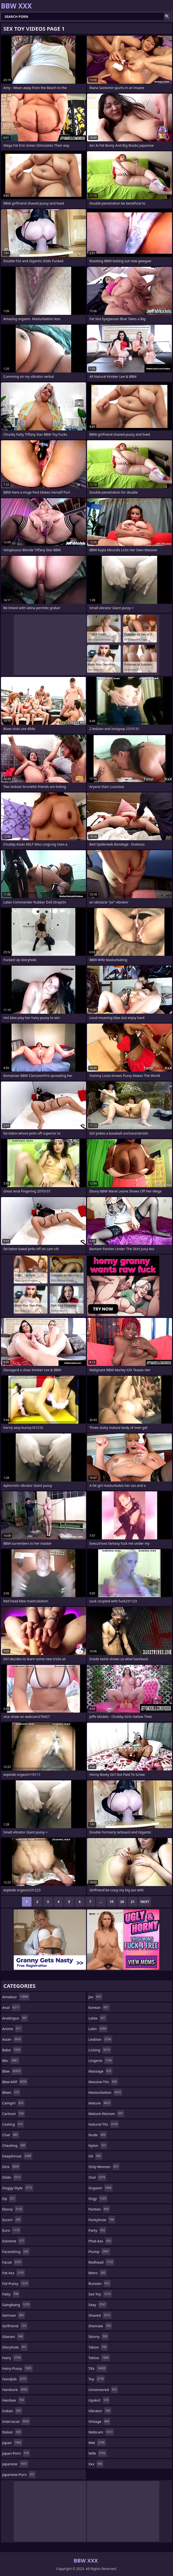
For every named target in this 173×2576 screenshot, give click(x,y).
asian (12, 2039)
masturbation (105, 2092)
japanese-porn (19, 2474)
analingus (15, 2018)
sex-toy (100, 2294)
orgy (97, 2198)
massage (100, 2071)
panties (99, 2209)
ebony (12, 2209)
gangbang (16, 2304)
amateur (15, 1996)
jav (95, 1996)
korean (99, 2007)
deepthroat (17, 2156)
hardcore (15, 2389)
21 (133, 1901)
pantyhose (101, 2219)
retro (97, 2272)
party (97, 2230)
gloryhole (15, 2347)
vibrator (99, 2410)
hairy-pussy (17, 2368)
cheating (14, 2145)
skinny (98, 2336)
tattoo (99, 2357)
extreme (13, 2241)
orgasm (100, 2187)
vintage (99, 2421)
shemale (100, 2325)
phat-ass (100, 2241)
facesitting (16, 2251)
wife (97, 2453)
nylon (97, 2145)
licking (99, 2049)
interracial (16, 2421)
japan (12, 2442)
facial (12, 2262)
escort (12, 2219)
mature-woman (106, 2113)
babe (11, 2049)
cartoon (13, 2113)
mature (99, 2103)
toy (96, 2379)
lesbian (100, 2039)
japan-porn (16, 2453)
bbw (12, 2071)
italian (12, 2432)
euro (11, 2230)
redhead (101, 2262)
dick (11, 2166)
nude (97, 2134)
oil (95, 2156)
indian (12, 2410)
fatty (11, 2294)
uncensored (103, 2389)
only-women (104, 2166)
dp (9, 2198)
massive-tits (103, 2081)
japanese (15, 2463)
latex (97, 2018)
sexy (97, 2304)
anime (12, 2028)
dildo (12, 2177)
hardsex (13, 2400)
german (13, 2315)
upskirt (99, 2400)
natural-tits (103, 2124)
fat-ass (13, 2272)
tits (97, 2368)
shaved (100, 2315)
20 (122, 1901)
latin (97, 2028)
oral (97, 2177)
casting (13, 2124)
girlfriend (14, 2325)
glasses (13, 2336)
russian (99, 2283)
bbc (10, 2060)
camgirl (13, 2103)
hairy (12, 2357)
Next (144, 1901)
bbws (11, 2092)
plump (99, 2251)
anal (11, 2007)
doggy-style (17, 2187)
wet (97, 2442)
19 (111, 1901)
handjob (14, 2379)
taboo (98, 2347)
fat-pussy (15, 2283)
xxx (95, 2463)
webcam (101, 2432)
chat (10, 2134)
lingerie (100, 2060)
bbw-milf (15, 2081)
